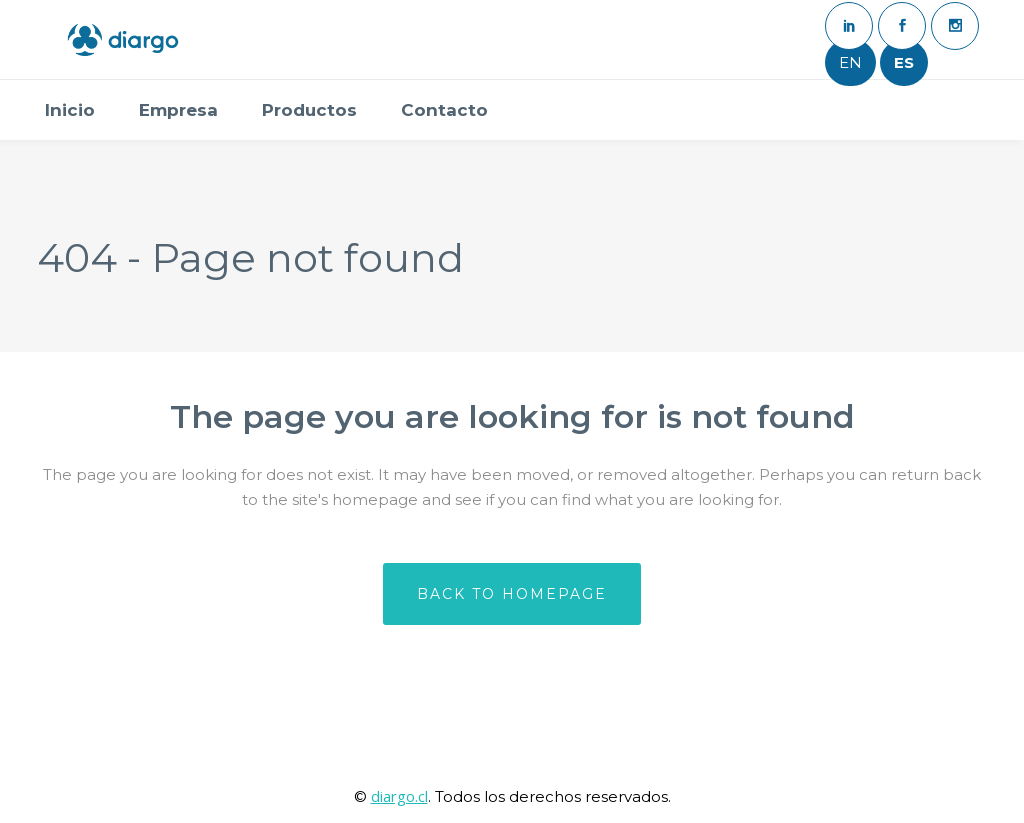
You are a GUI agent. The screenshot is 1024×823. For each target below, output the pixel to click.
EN (850, 62)
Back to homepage (512, 594)
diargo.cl (399, 796)
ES (904, 62)
